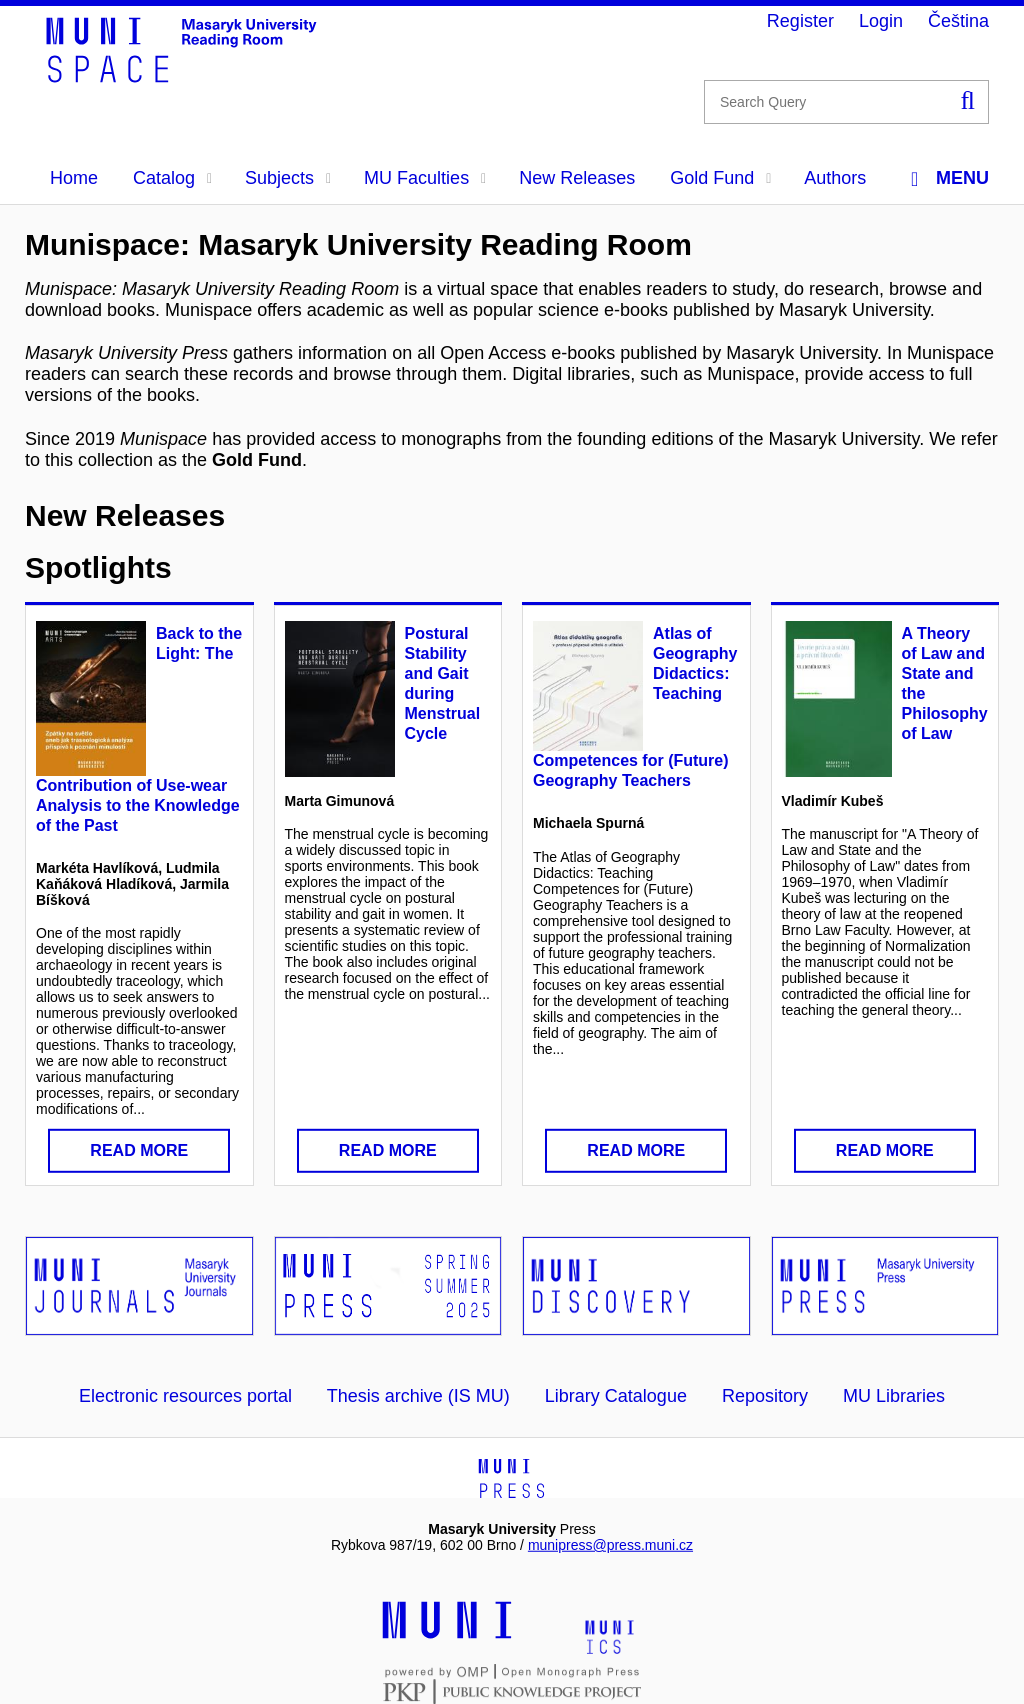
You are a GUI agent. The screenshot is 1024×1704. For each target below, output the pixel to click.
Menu (950, 178)
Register (800, 21)
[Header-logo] (195, 76)
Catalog (172, 178)
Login (881, 21)
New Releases (577, 178)
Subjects (288, 178)
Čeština (958, 21)
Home (74, 178)
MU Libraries (894, 1396)
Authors (835, 178)
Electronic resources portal (185, 1396)
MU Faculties (425, 178)
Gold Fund (720, 178)
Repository (765, 1396)
